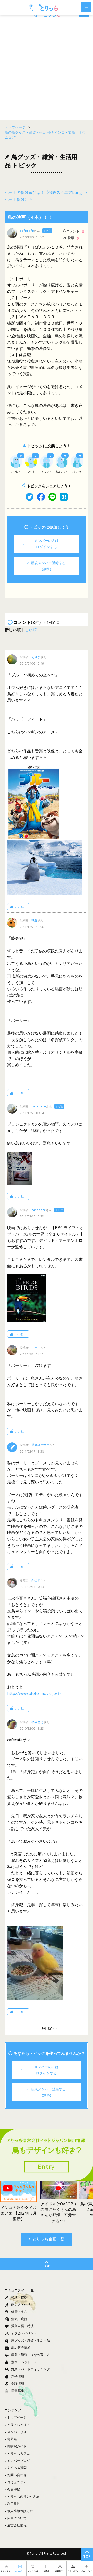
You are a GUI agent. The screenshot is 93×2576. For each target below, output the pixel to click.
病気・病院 (16, 2319)
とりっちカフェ (17, 2453)
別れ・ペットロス (21, 2362)
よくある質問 (16, 2467)
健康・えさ (16, 2311)
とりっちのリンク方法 (22, 2496)
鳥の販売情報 (18, 2347)
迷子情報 (14, 2376)
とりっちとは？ (17, 2424)
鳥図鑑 (11, 2439)
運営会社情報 (16, 2525)
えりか (35, 657)
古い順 (31, 630)
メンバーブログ (17, 2460)
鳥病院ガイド (16, 2446)
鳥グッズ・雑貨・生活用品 (27, 2340)
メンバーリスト (17, 2432)
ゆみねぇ (37, 1722)
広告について (16, 2518)
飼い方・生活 (18, 2304)
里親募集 (14, 2390)
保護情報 (14, 2383)
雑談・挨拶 (16, 2297)
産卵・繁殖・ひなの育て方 (27, 2354)
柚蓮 (34, 920)
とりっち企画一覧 (46, 2239)
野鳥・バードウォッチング (27, 2369)
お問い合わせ (16, 2475)
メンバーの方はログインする (41, 543)
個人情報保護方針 (19, 2511)
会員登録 (12, 2489)
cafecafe (27, 231)
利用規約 (12, 2503)
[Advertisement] (46, 68)
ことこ (35, 1348)
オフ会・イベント (21, 2333)
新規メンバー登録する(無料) (46, 565)
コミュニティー (17, 2482)
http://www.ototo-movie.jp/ (32, 1693)
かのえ (35, 1580)
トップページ (16, 2417)
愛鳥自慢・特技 (19, 2326)
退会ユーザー (40, 1445)
